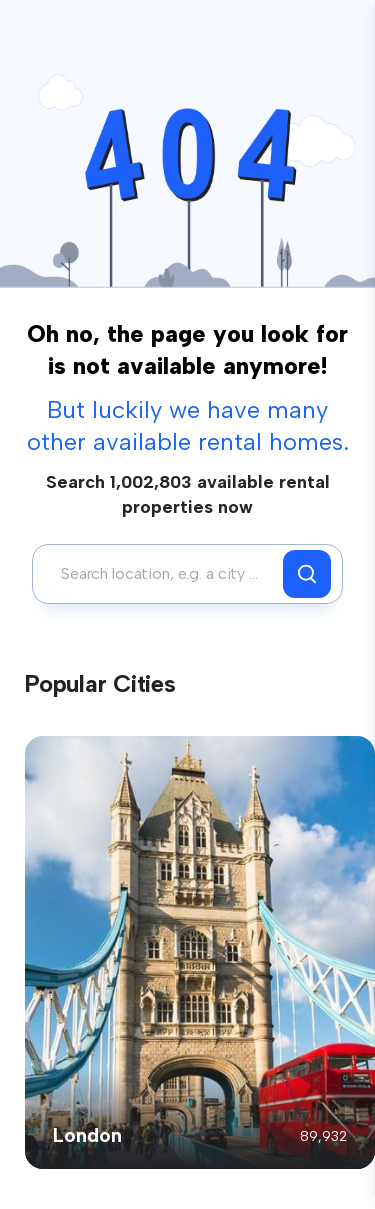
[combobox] (163, 574)
